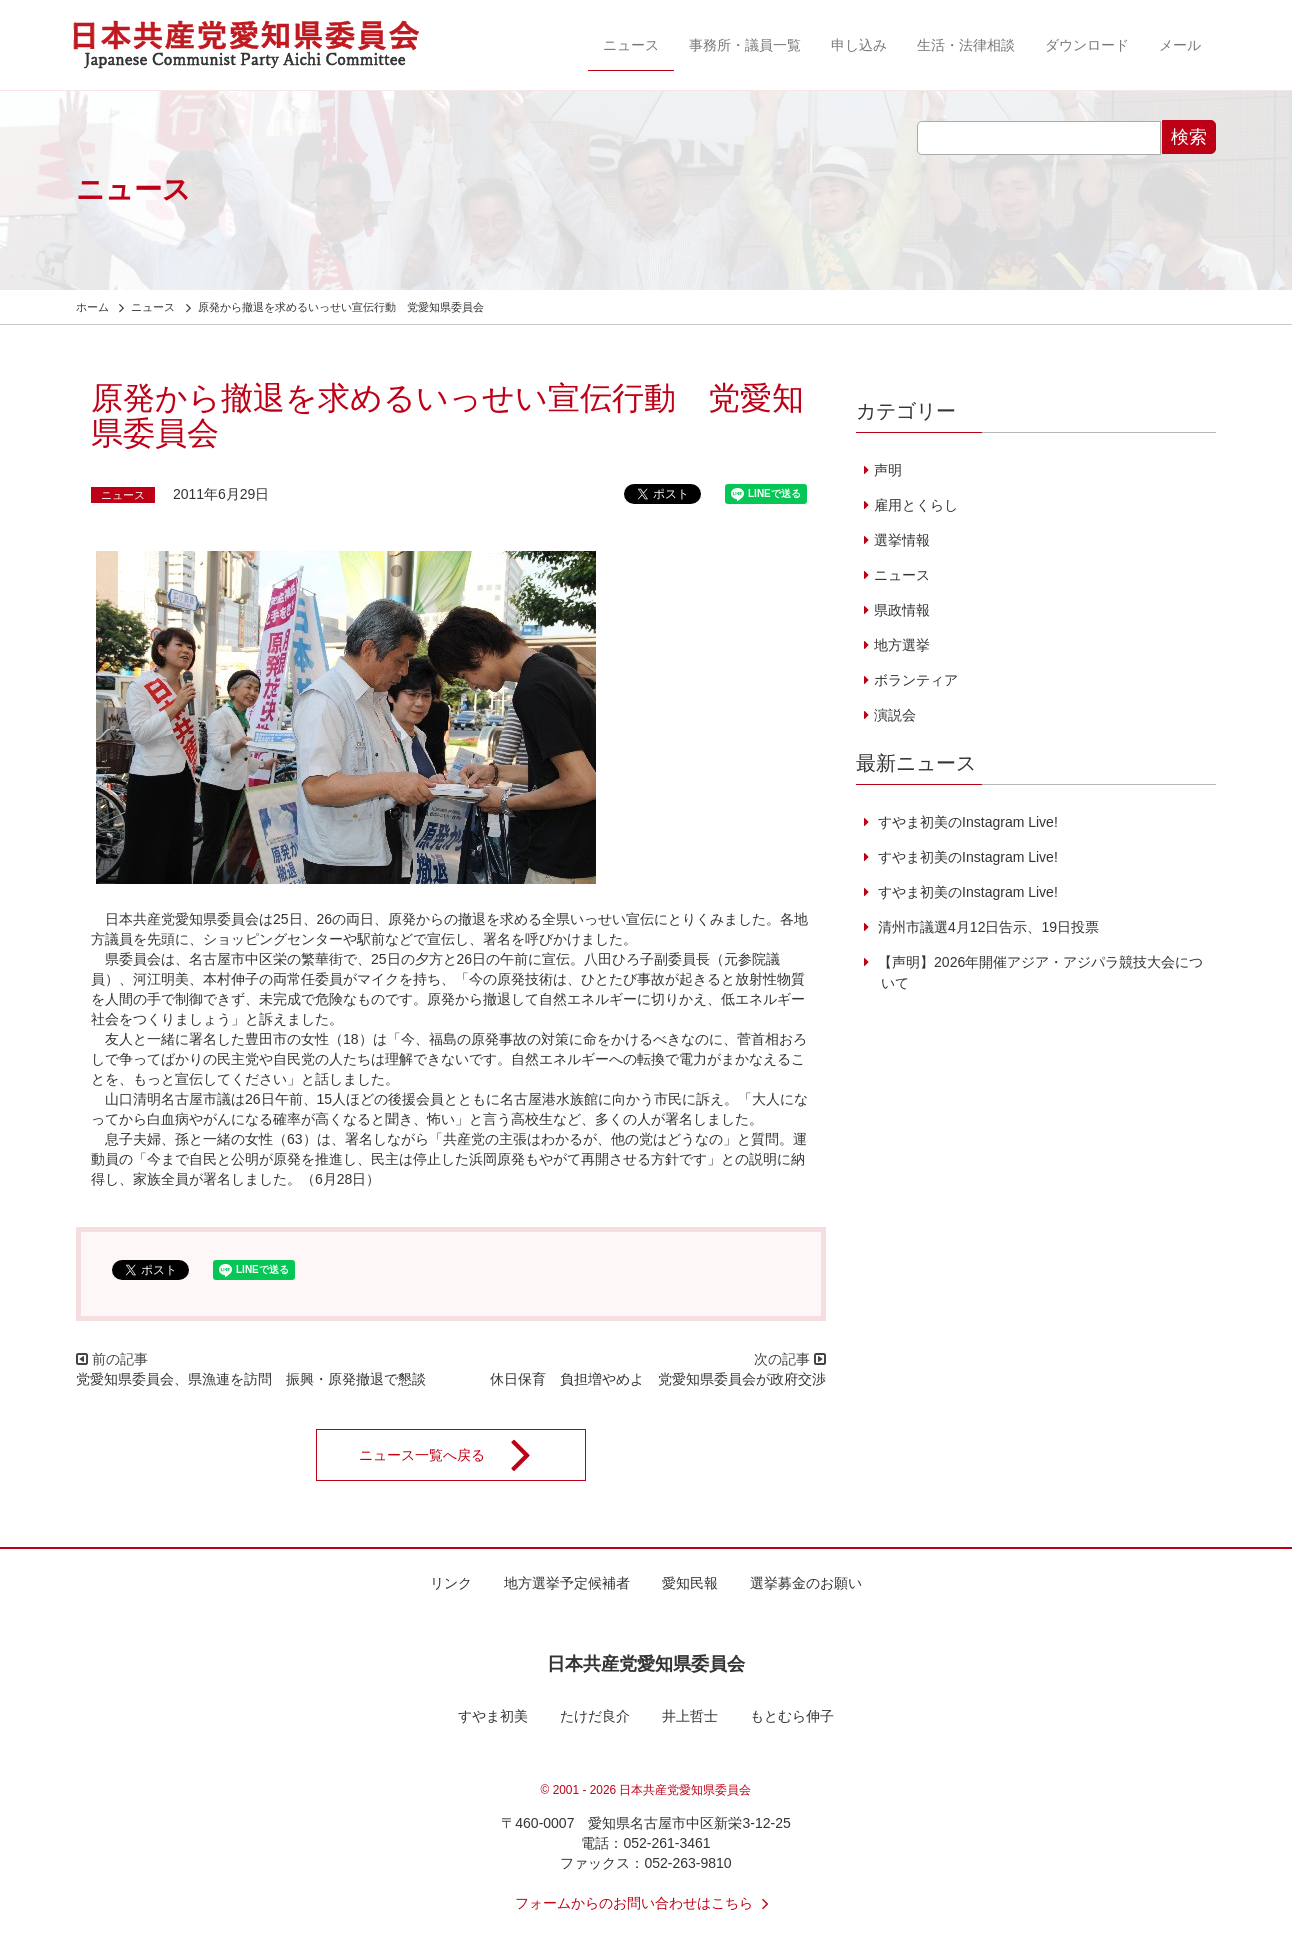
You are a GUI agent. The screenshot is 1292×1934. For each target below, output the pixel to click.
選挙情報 (902, 540)
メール (1180, 45)
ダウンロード (1087, 45)
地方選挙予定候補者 (567, 1583)
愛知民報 (690, 1583)
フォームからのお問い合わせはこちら (646, 1903)
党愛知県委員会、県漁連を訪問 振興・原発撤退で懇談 (251, 1379)
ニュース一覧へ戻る (458, 1455)
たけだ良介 (595, 1716)
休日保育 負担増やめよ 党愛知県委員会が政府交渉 (658, 1379)
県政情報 (902, 610)
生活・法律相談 (966, 45)
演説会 (895, 715)
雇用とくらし (916, 505)
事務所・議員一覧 (745, 45)
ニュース (631, 45)
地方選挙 (902, 645)
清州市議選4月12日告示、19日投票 (986, 927)
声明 (888, 470)
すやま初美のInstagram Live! (966, 822)
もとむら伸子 (792, 1716)
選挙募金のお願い (806, 1583)
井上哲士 (690, 1716)
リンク (451, 1583)
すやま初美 (493, 1716)
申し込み (859, 45)
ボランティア (916, 680)
